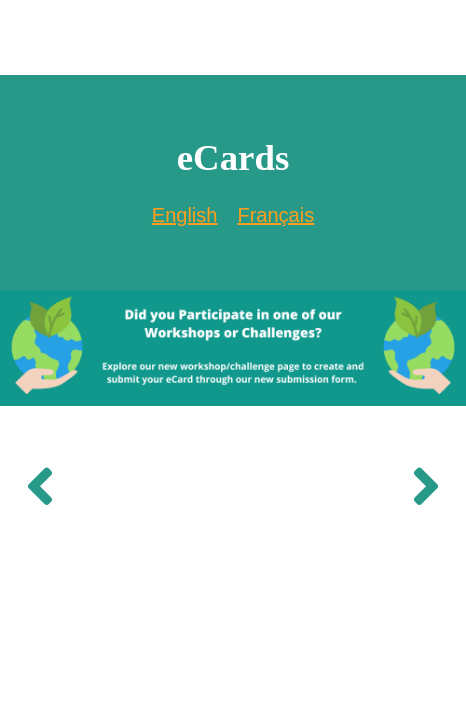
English (185, 215)
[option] (275, 215)
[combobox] (185, 215)
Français (275, 215)
